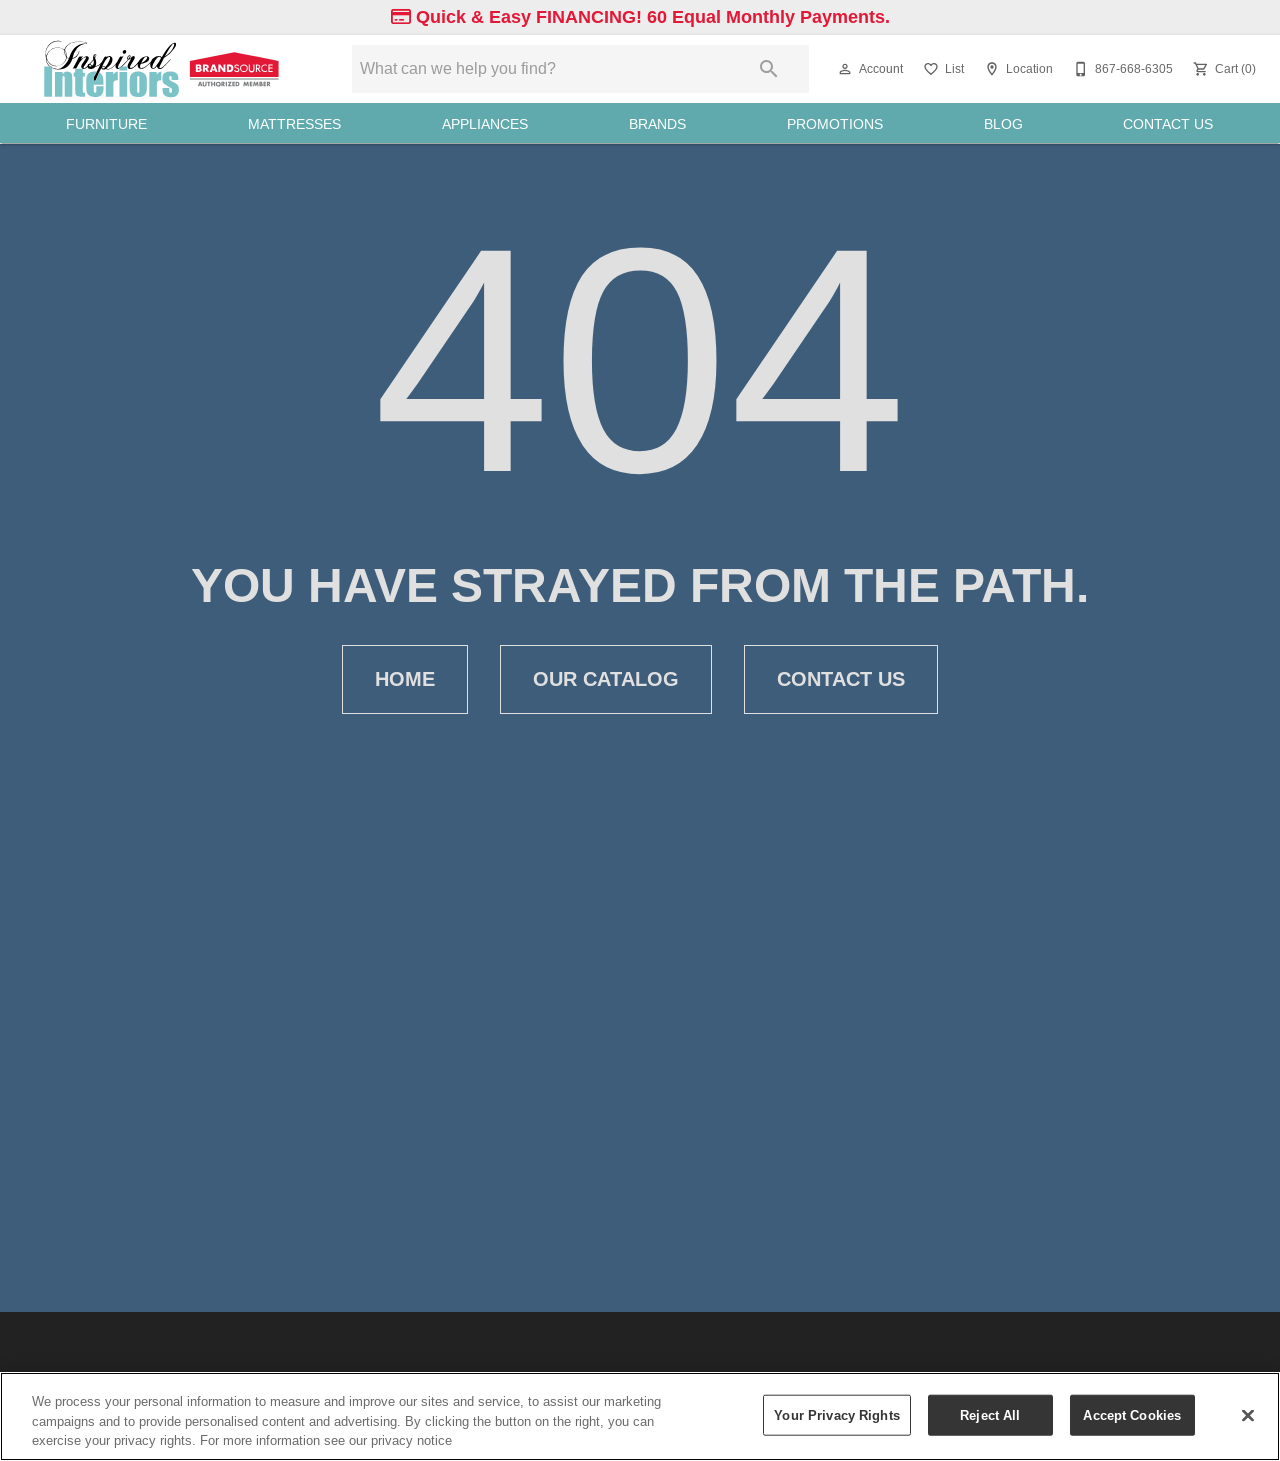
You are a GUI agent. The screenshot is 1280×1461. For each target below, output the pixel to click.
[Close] (1248, 1415)
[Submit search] (769, 69)
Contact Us (1168, 124)
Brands (657, 124)
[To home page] (164, 69)
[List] (941, 69)
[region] (640, 1416)
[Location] (1016, 69)
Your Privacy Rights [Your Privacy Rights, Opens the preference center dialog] (836, 1414)
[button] (845, 69)
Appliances (485, 124)
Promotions (835, 124)
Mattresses (294, 124)
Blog (1003, 124)
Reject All (990, 1414)
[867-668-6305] (1121, 69)
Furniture (106, 124)
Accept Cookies (1132, 1414)
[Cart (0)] (1222, 69)
